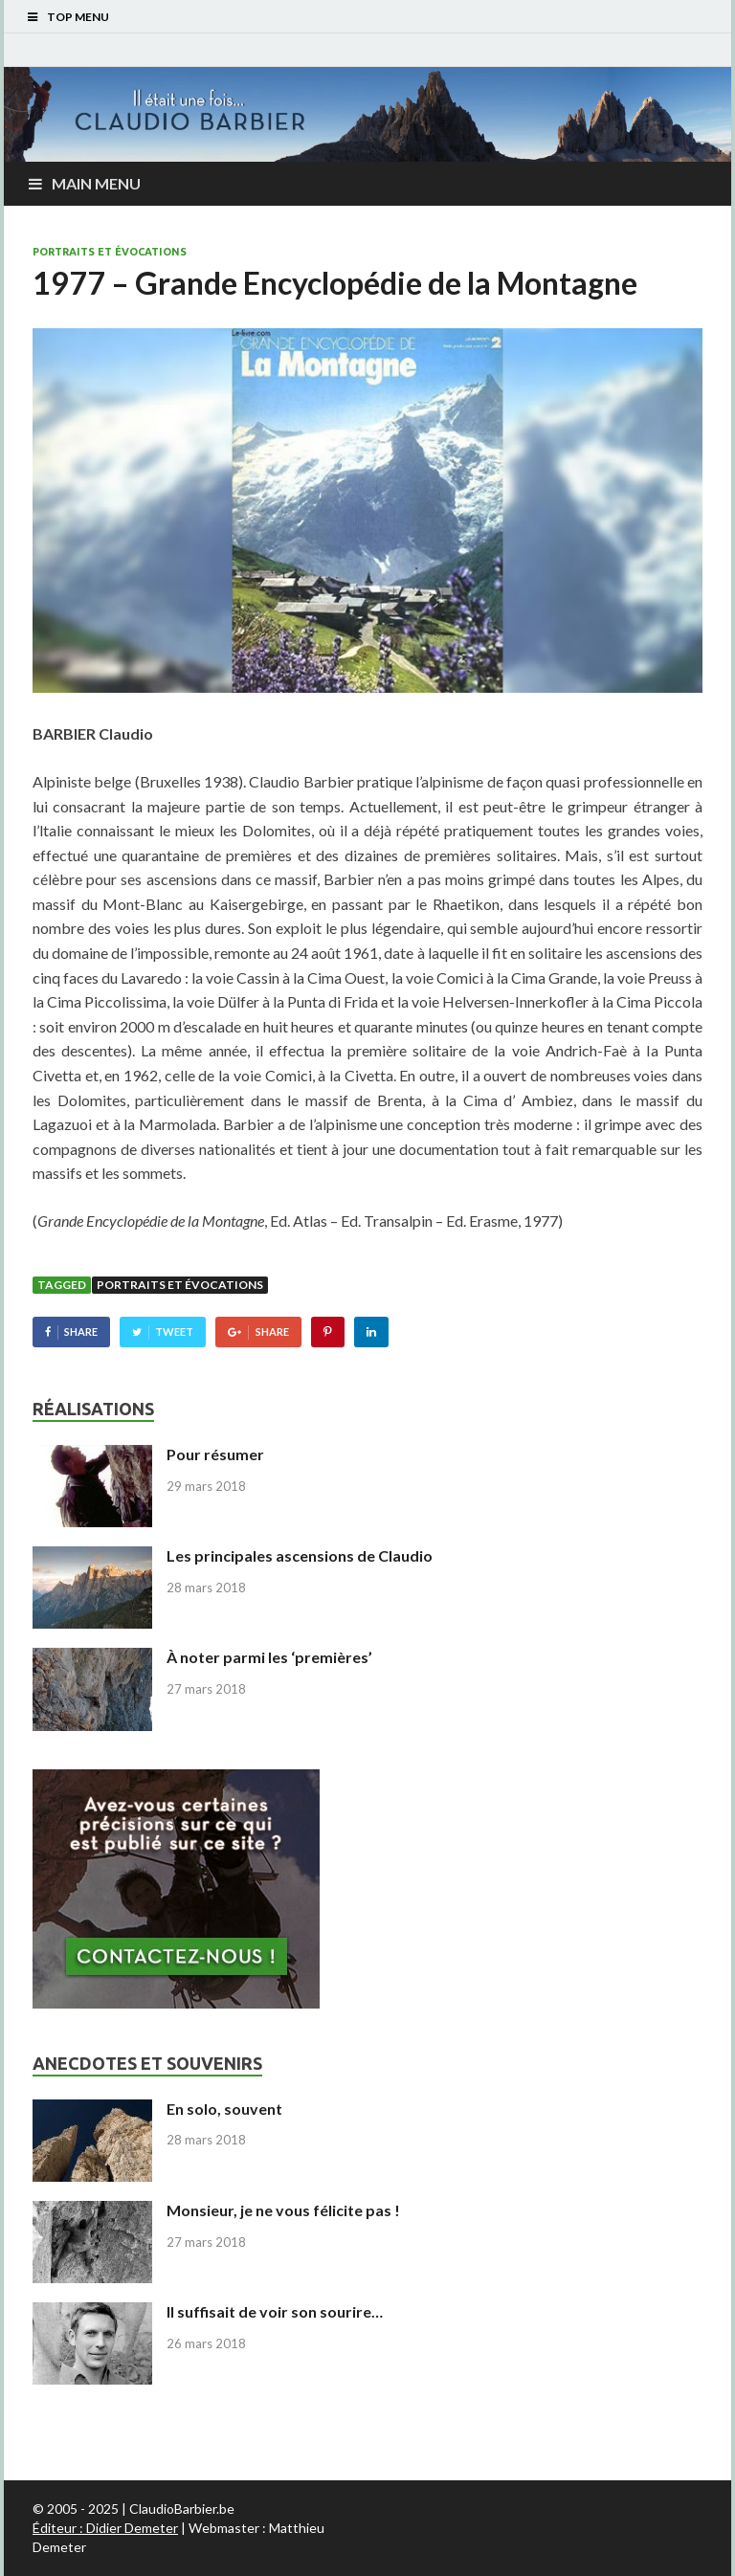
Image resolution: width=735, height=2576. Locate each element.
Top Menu (78, 17)
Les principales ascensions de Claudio (300, 1555)
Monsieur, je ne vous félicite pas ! (283, 2210)
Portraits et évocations (110, 251)
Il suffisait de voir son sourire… (275, 2311)
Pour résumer (215, 1454)
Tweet (174, 1331)
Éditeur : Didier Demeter (105, 2528)
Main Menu (96, 183)
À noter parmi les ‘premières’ (269, 1657)
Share (81, 1331)
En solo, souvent (224, 2108)
